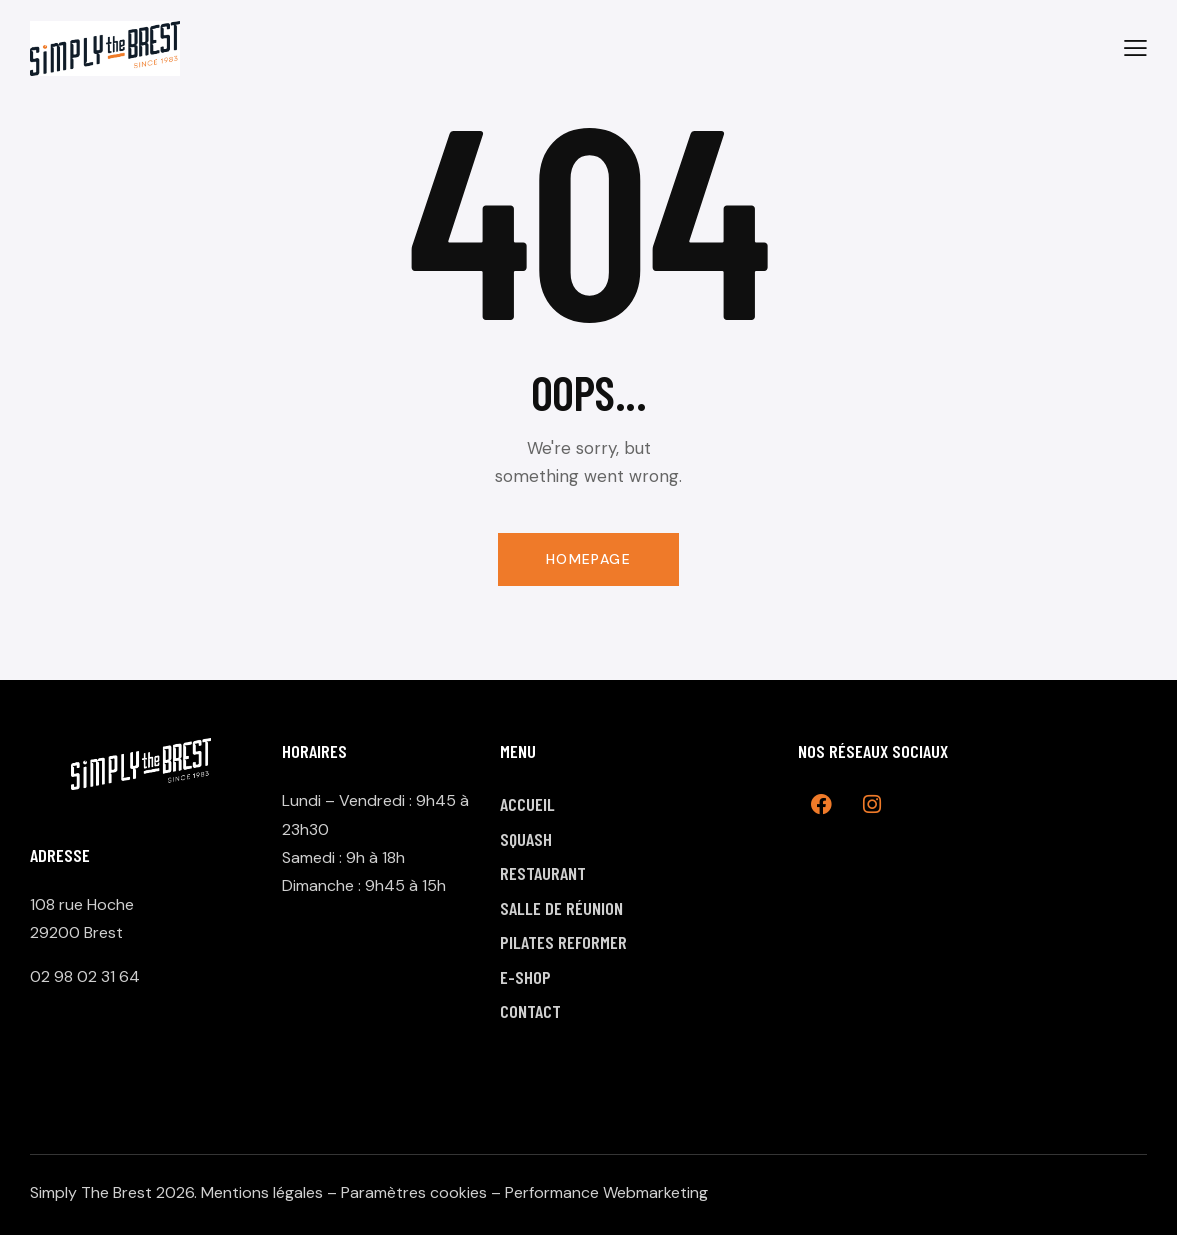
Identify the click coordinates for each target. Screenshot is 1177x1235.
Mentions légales (262, 1192)
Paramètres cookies (414, 1192)
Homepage (588, 559)
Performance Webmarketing (606, 1192)
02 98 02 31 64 (85, 976)
